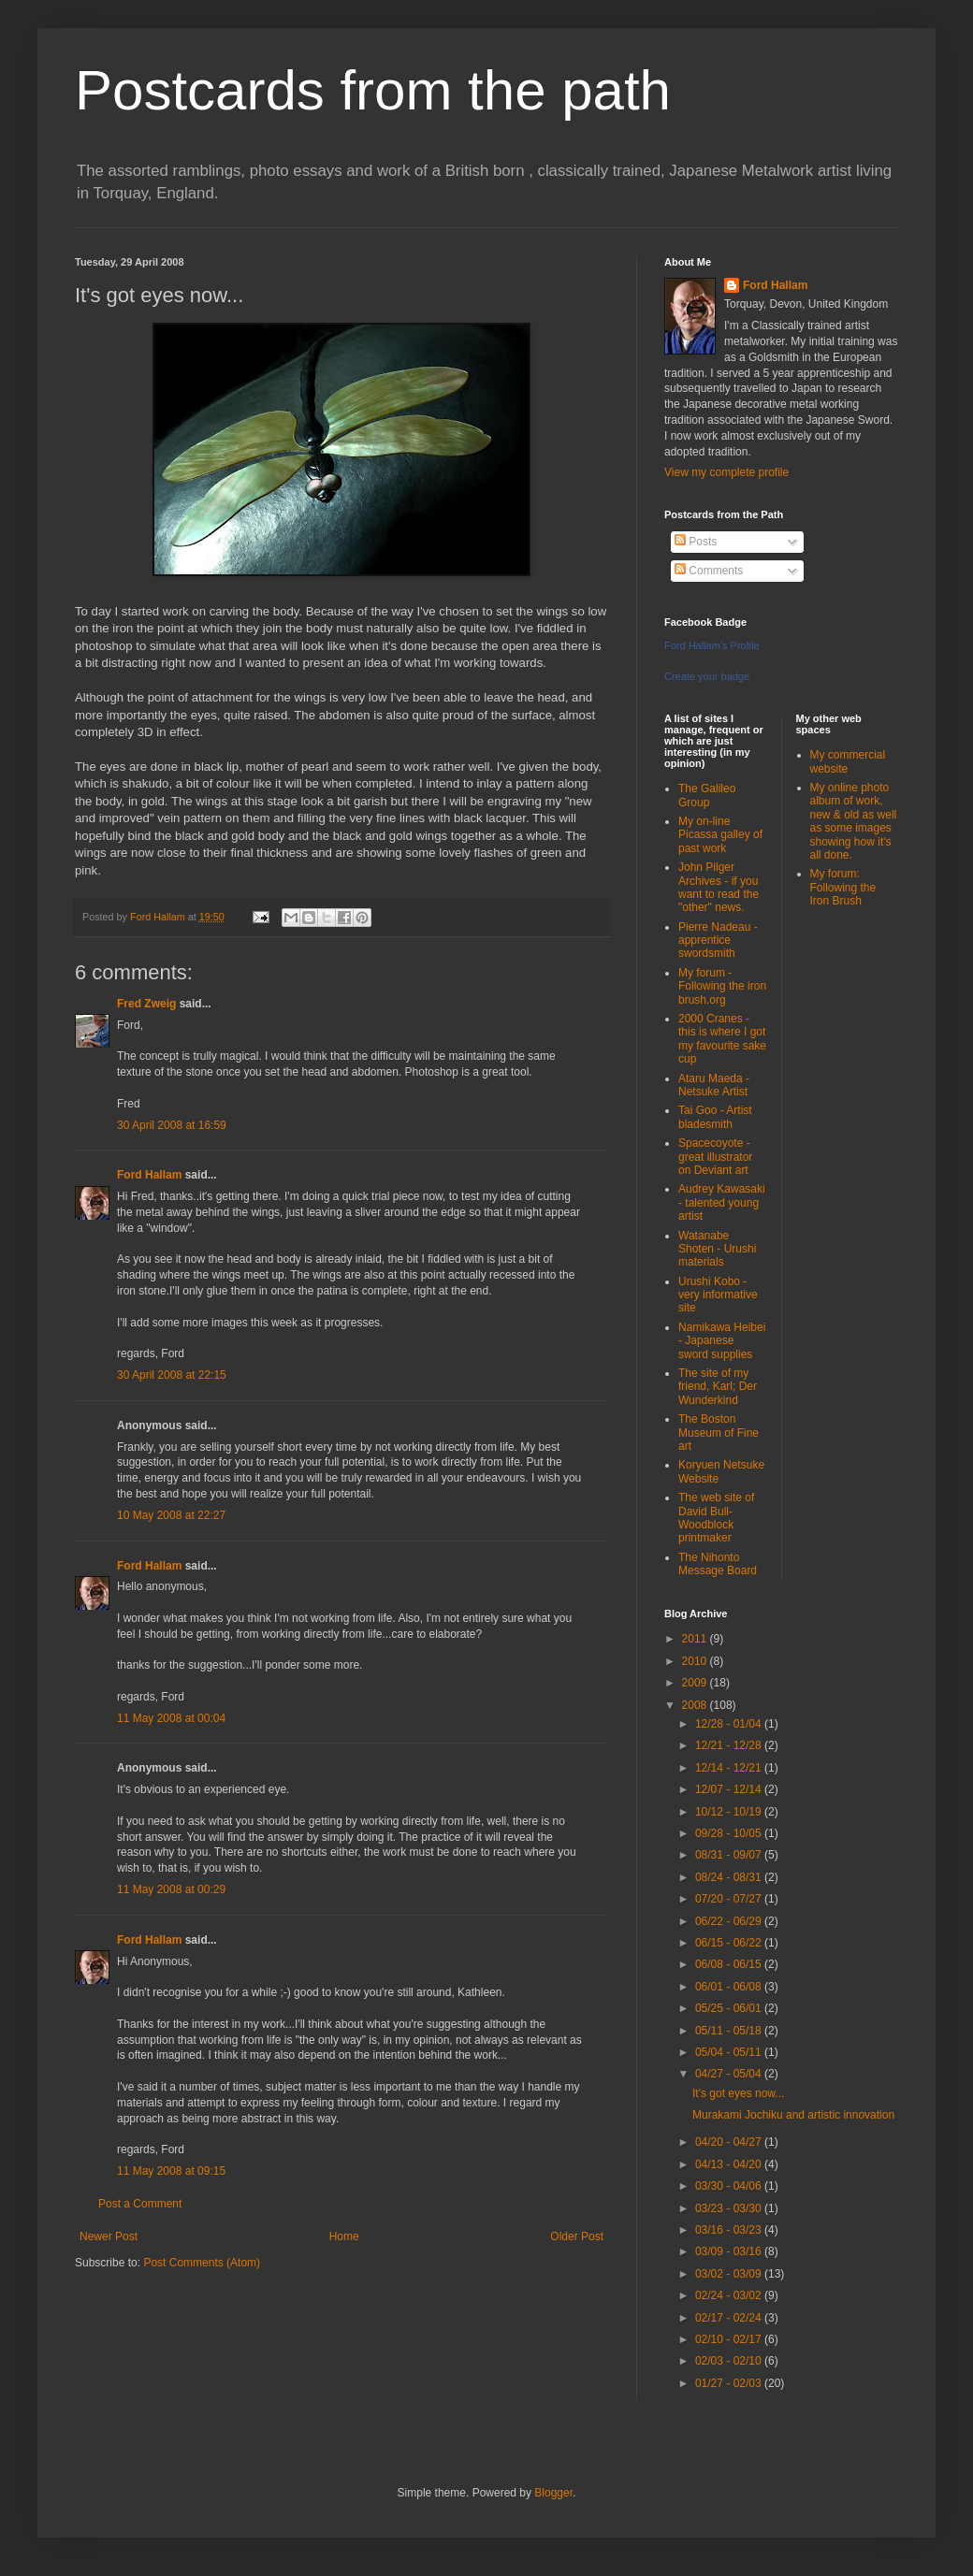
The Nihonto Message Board (717, 1564)
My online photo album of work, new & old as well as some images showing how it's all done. (853, 821)
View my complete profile (726, 472)
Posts (696, 541)
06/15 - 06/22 (729, 1942)
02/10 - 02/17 (729, 2339)
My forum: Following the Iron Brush (843, 887)
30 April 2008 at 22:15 (171, 1375)
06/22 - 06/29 (729, 1921)
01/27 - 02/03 (729, 2383)
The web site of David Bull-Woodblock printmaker (716, 1517)
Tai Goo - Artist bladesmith (715, 1117)
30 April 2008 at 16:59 (171, 1125)
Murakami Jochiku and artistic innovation (793, 2114)
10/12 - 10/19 (729, 1811)
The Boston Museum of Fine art (718, 1432)
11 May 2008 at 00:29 (171, 1889)
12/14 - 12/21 (729, 1767)
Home (344, 2236)
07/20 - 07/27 (729, 1898)
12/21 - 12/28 (729, 1745)
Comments (709, 570)
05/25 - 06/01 (729, 2008)
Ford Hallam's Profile (712, 645)
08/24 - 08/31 (729, 1877)
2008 (696, 1705)
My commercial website (848, 761)
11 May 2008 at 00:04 (171, 1718)
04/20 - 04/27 (729, 2142)
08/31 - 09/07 (729, 1854)
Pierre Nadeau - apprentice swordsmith (718, 940)
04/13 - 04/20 (729, 2164)
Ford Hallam (149, 1174)
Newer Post (109, 2236)
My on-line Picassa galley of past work (720, 835)
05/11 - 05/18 (729, 2030)
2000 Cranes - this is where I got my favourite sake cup (722, 1038)
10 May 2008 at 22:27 (171, 1515)
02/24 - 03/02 (729, 2295)
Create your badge (706, 676)
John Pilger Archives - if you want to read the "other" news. (718, 887)
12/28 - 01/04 (729, 1723)
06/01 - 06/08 (729, 1986)
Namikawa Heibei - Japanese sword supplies (721, 1341)
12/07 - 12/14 (729, 1789)
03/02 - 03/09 (729, 2273)
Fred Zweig (146, 1003)
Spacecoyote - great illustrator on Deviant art (715, 1156)
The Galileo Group (706, 795)
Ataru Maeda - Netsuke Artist (713, 1085)
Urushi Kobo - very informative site (718, 1295)
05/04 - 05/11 (729, 2052)
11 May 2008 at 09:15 (171, 2171)
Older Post (576, 2236)
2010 (696, 1661)
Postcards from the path (373, 90)
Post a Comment (140, 2203)
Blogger (553, 2492)
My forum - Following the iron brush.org (722, 986)
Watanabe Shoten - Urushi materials (717, 1249)
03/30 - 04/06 (729, 2185)
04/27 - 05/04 (729, 2073)
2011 (696, 1638)
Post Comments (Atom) (201, 2262)
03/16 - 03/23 (729, 2229)
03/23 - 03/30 (729, 2208)
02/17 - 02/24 (729, 2317)
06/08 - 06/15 (729, 1964)
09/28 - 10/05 (729, 1833)
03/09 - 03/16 (729, 2251)
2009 (696, 1682)
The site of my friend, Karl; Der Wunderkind (717, 1387)
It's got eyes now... (738, 2093)
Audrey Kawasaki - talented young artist (721, 1202)
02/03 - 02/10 (729, 2360)
